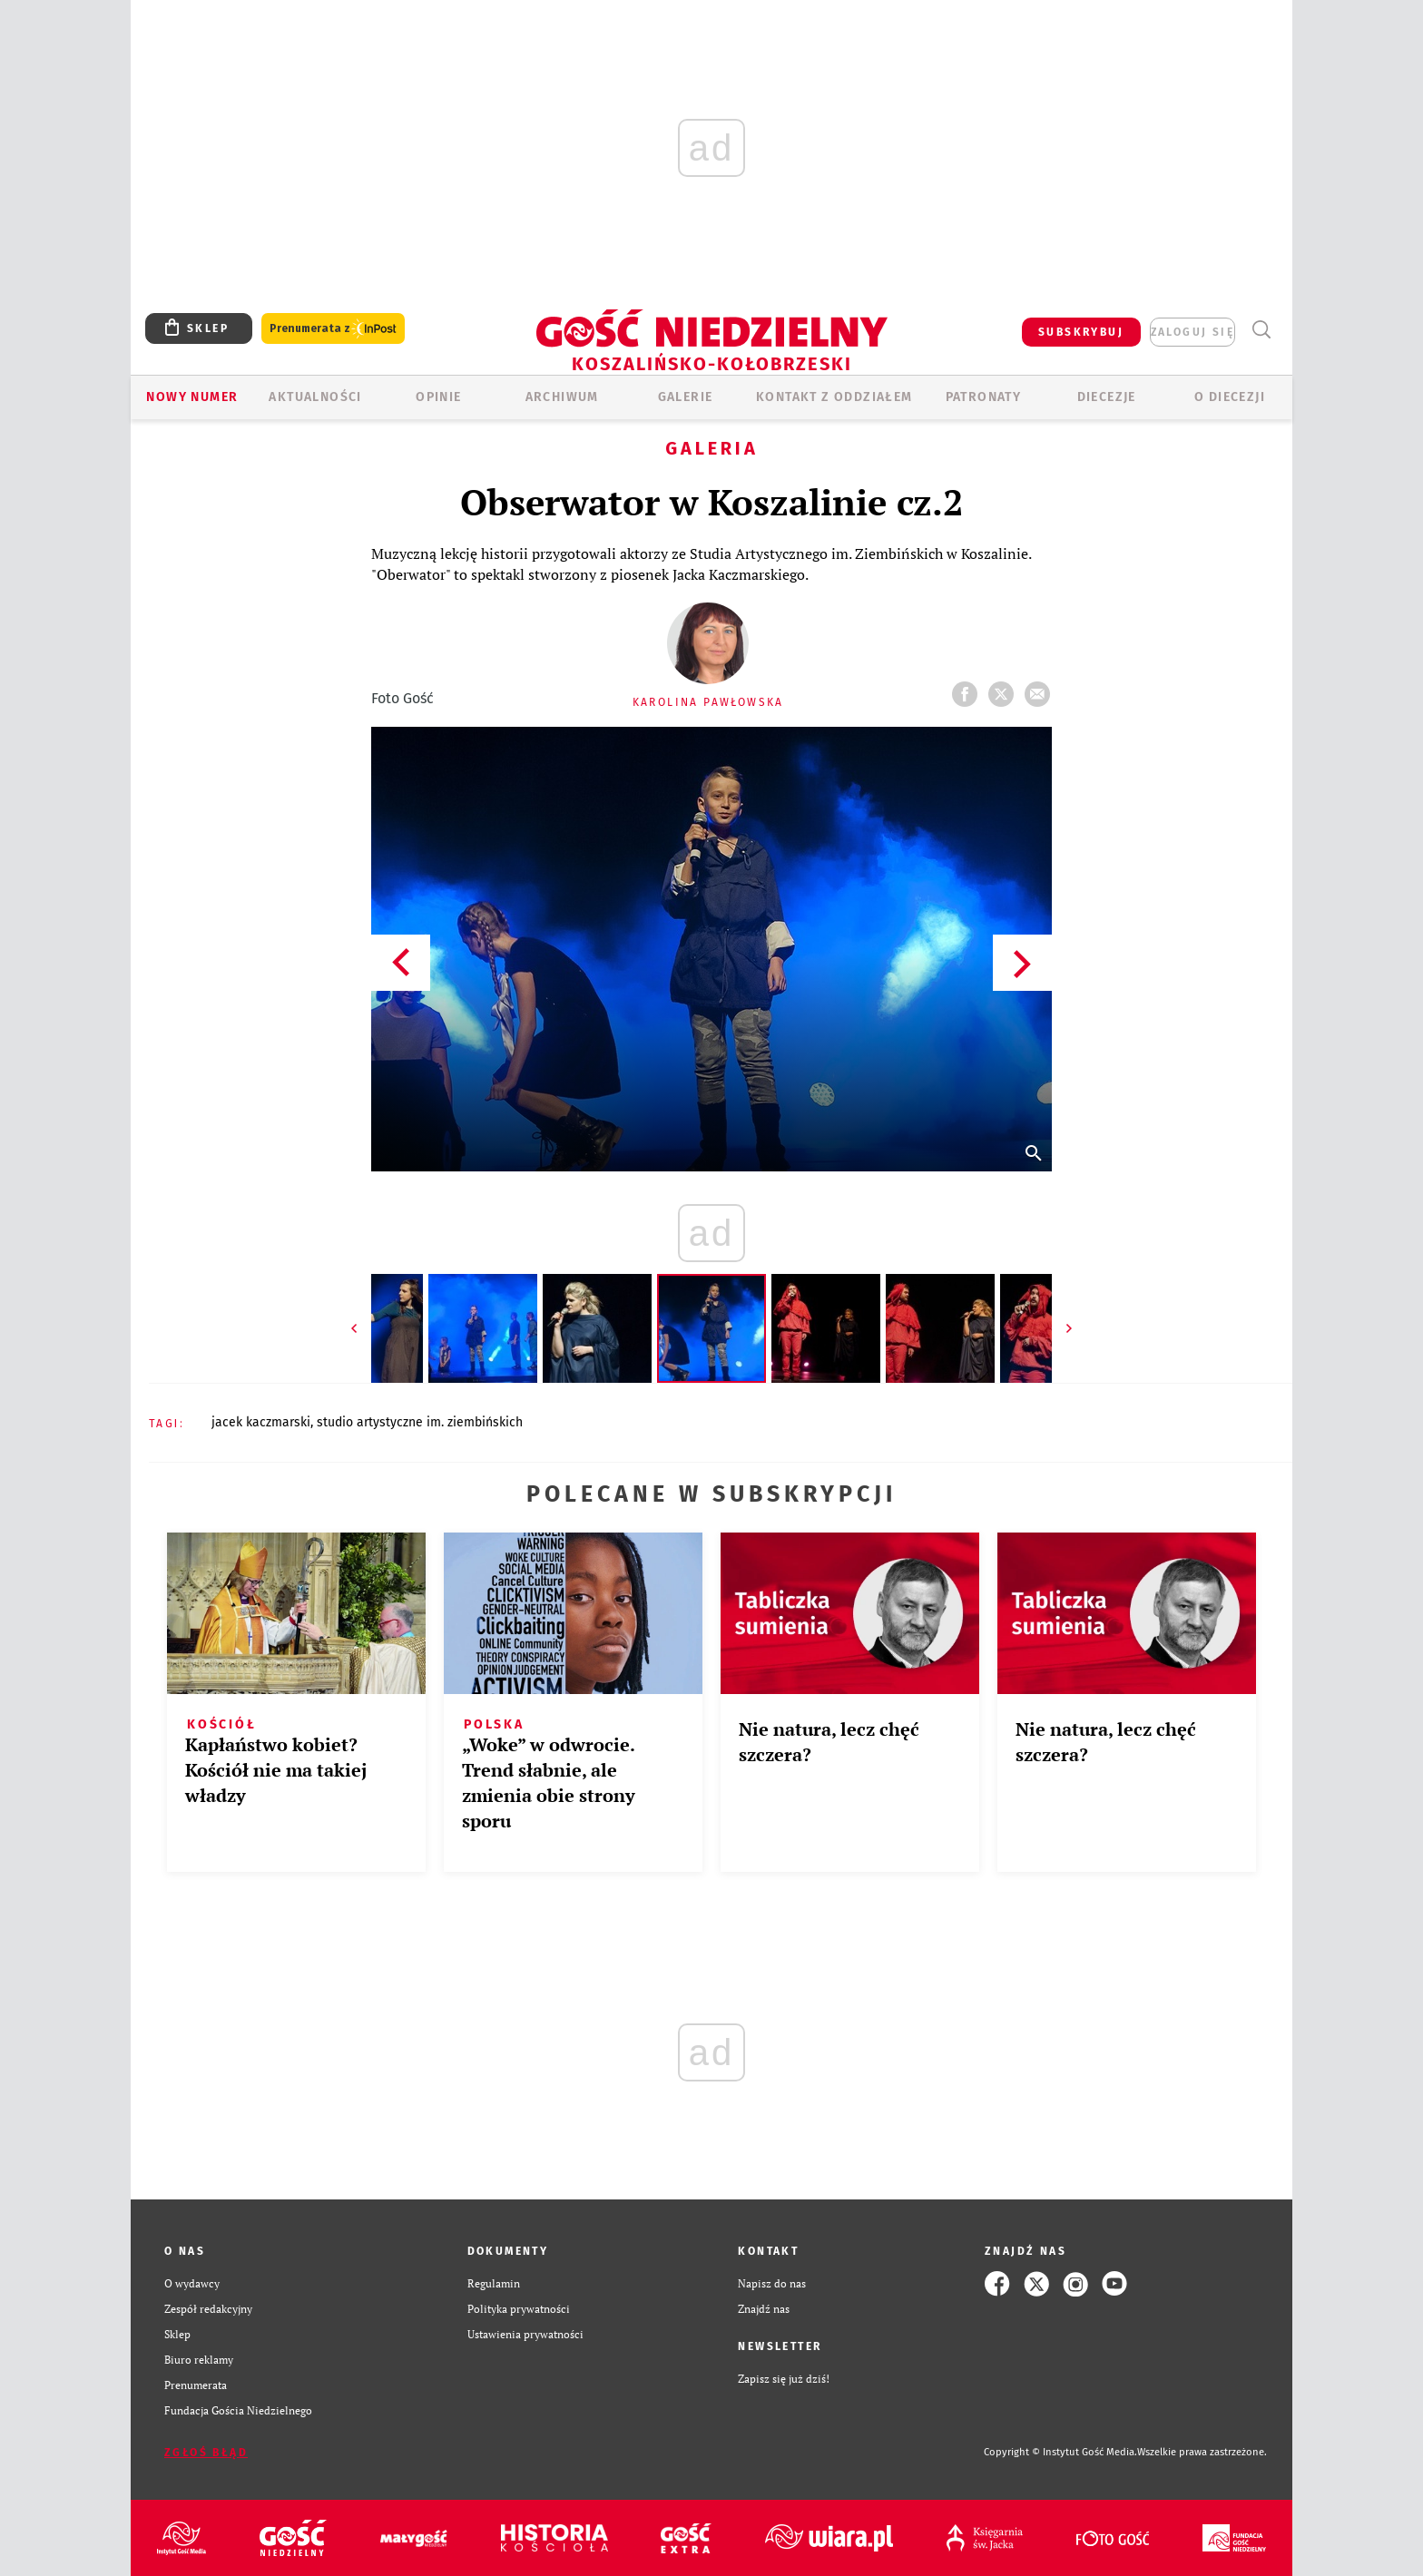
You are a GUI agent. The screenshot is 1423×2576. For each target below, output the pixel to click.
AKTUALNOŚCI (315, 397)
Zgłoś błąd (206, 2452)
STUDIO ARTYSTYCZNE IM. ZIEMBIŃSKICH (420, 1422)
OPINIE (438, 397)
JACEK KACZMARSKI (260, 1422)
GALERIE (685, 397)
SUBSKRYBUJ (1081, 332)
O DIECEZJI (1229, 397)
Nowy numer (192, 397)
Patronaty (984, 397)
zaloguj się (1192, 332)
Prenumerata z (333, 328)
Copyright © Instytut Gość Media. (1060, 2452)
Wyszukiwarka (1261, 330)
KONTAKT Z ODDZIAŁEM (834, 397)
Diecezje (1106, 397)
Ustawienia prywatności (525, 2334)
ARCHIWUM (562, 397)
